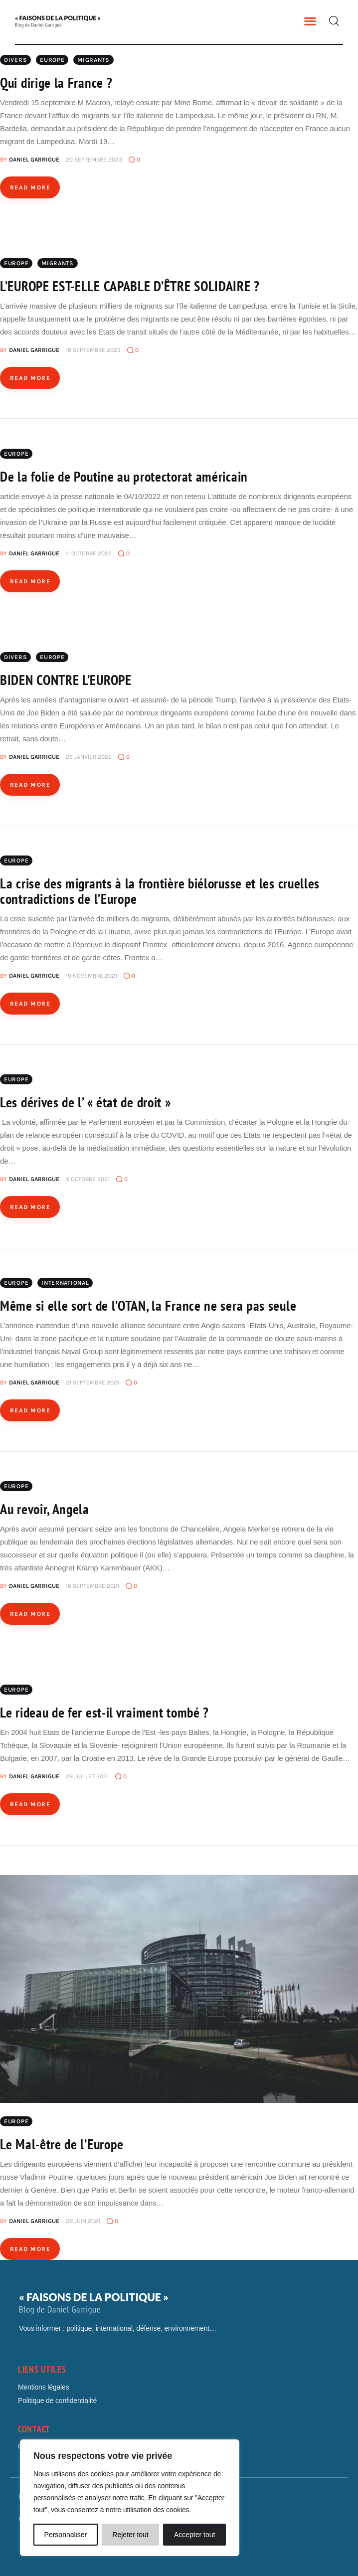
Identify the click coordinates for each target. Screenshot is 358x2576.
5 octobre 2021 (88, 1179)
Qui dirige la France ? (56, 82)
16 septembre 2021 (92, 1585)
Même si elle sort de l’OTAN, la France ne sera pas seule (148, 1305)
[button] (310, 20)
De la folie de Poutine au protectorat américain (124, 476)
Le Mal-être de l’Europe (62, 2144)
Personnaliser (65, 2535)
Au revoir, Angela (44, 1509)
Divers (15, 59)
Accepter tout (194, 2535)
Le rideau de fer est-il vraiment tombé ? (104, 1712)
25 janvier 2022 (89, 756)
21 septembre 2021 (92, 1382)
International (65, 1282)
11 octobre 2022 (89, 553)
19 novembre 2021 (91, 975)
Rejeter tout (130, 2535)
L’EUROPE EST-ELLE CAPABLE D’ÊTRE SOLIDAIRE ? (130, 286)
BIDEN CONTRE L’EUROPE (66, 680)
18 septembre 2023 (93, 349)
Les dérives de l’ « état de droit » (85, 1102)
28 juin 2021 (83, 2221)
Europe (52, 59)
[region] (129, 2497)
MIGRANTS (93, 59)
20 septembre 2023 (94, 159)
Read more (30, 187)
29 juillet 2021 (87, 1776)
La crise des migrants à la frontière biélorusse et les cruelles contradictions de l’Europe (160, 891)
